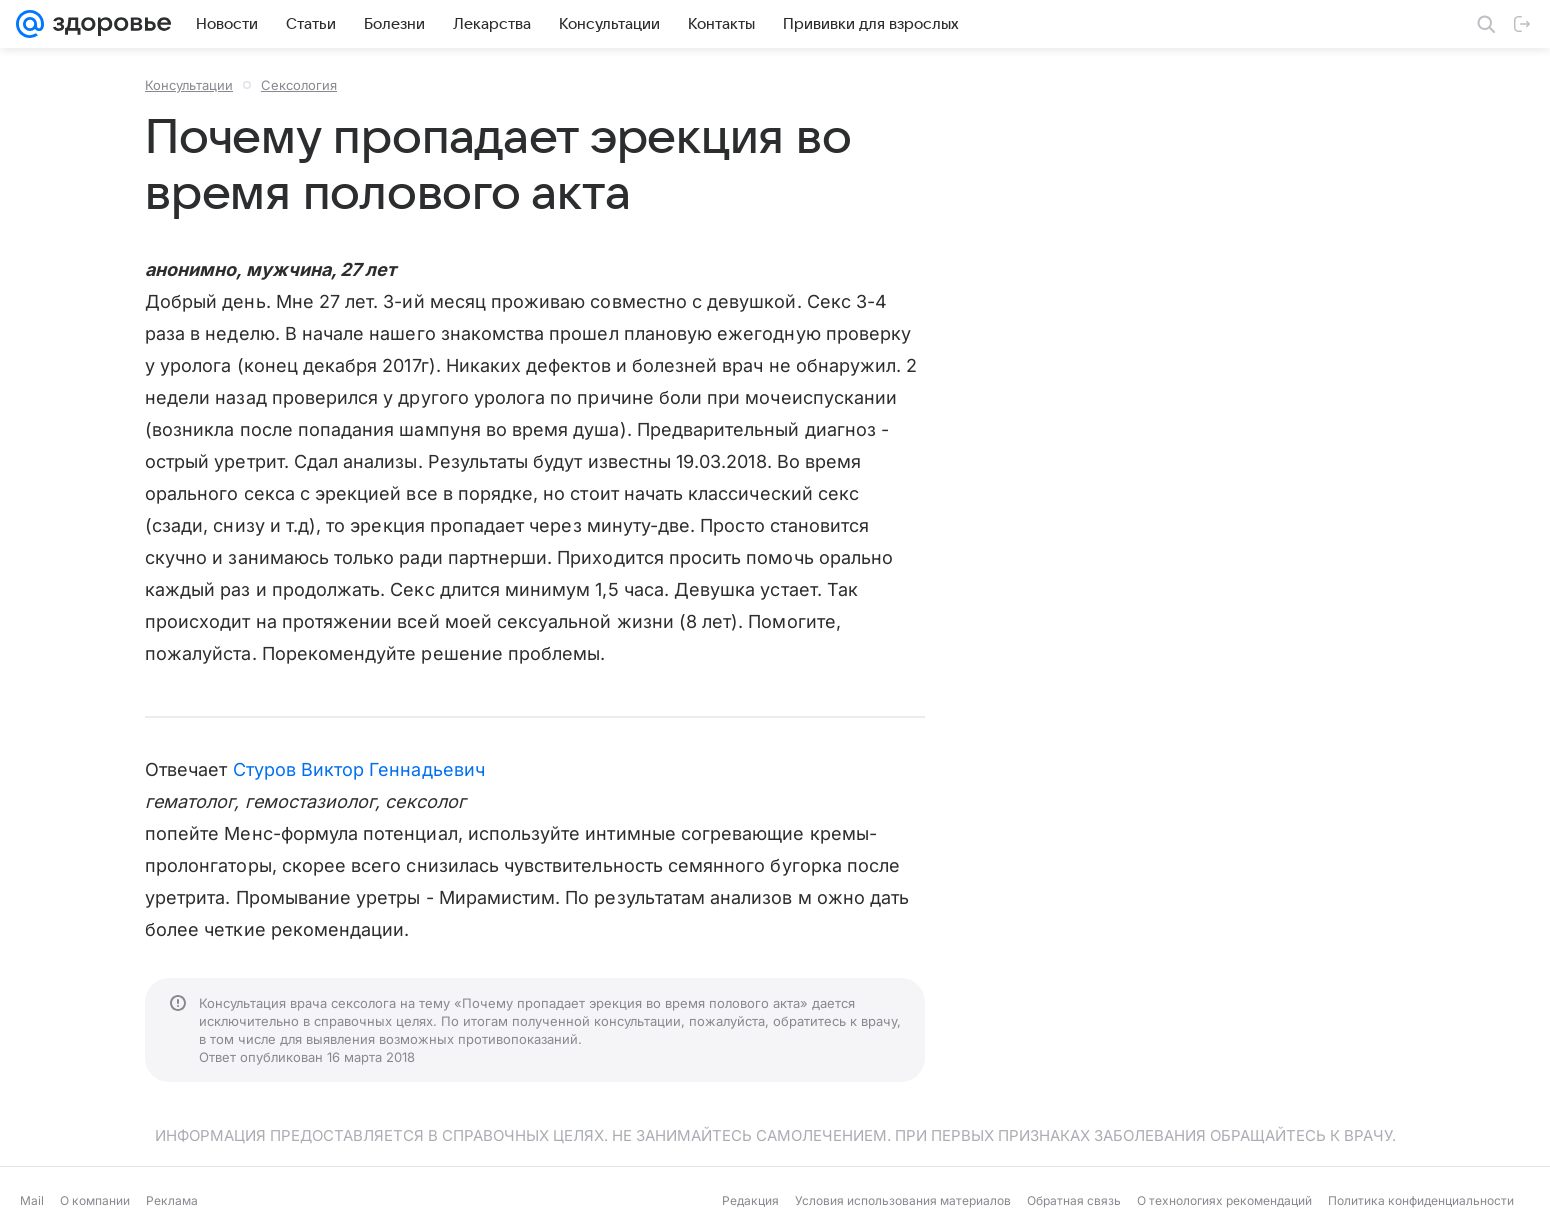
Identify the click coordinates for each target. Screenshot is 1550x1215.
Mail (32, 1200)
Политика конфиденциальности (1421, 1200)
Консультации (189, 85)
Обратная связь (1074, 1200)
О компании (95, 1200)
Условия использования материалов (903, 1200)
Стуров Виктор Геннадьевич (359, 769)
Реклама (172, 1200)
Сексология (299, 85)
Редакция (750, 1200)
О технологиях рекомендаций (1224, 1200)
